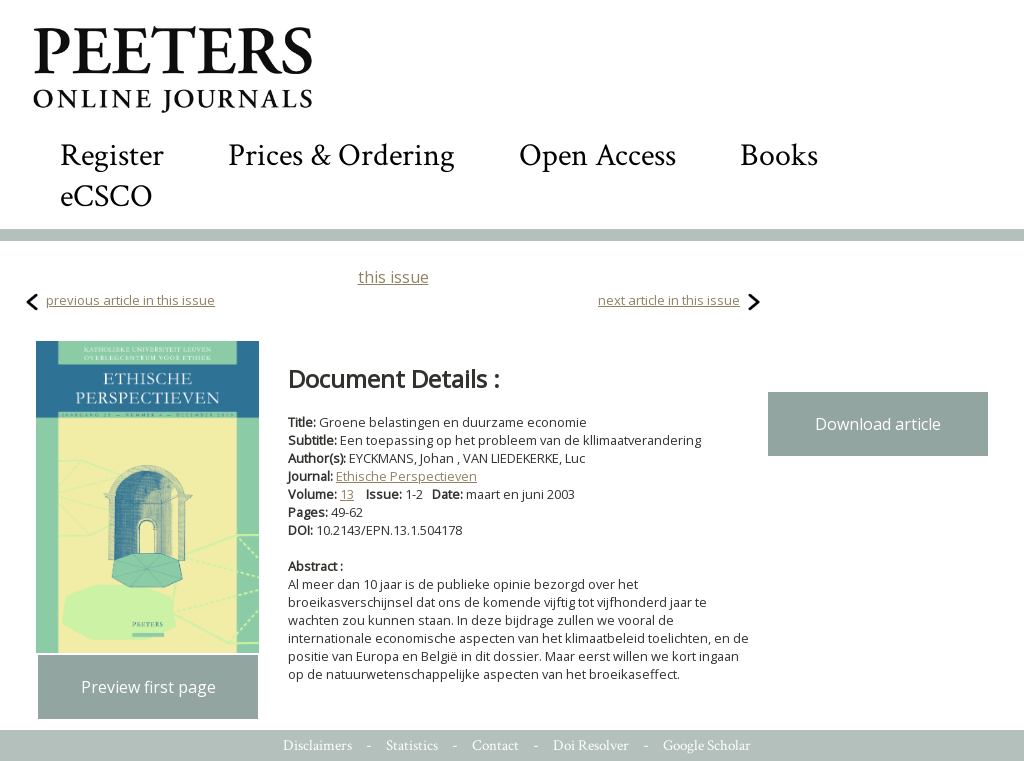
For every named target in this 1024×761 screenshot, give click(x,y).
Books (779, 155)
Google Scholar (707, 745)
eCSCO (106, 196)
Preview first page (148, 687)
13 (347, 494)
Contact (495, 745)
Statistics (412, 745)
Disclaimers (317, 745)
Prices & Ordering (341, 155)
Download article (878, 424)
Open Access (597, 155)
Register (112, 155)
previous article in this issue (130, 300)
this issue (393, 277)
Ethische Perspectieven (406, 476)
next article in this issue (669, 300)
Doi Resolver (591, 745)
